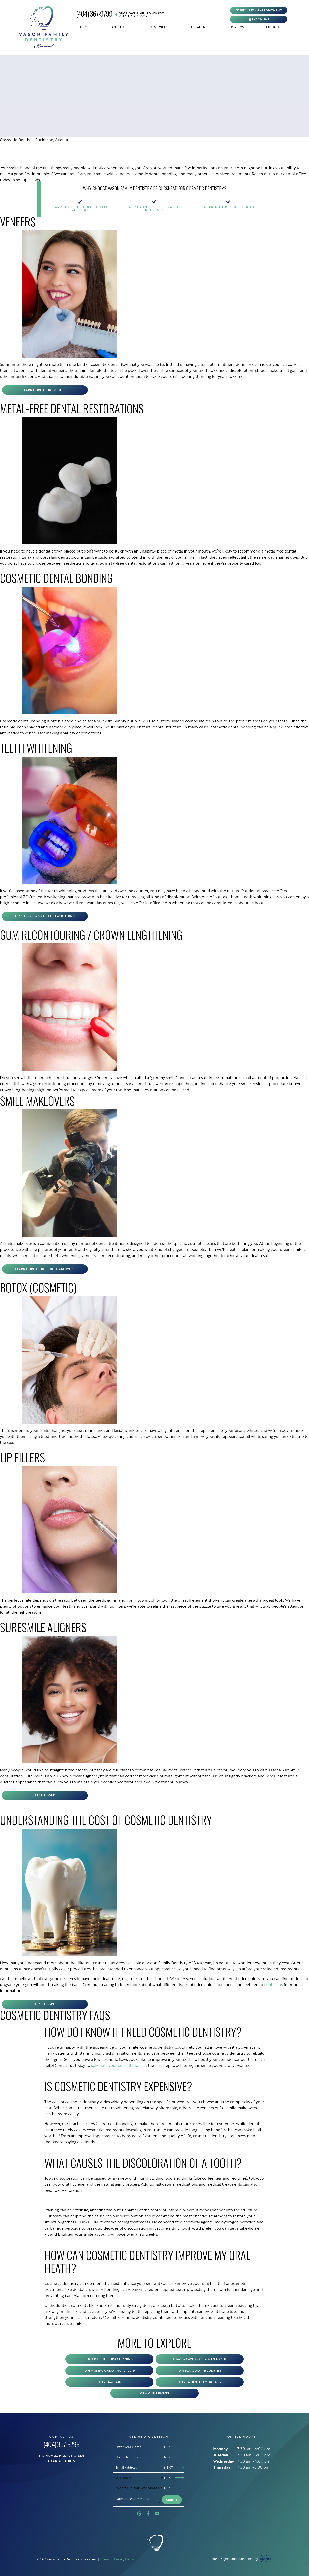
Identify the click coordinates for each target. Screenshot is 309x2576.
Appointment (259, 10)
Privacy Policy (124, 2548)
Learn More (30, 1796)
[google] (139, 2502)
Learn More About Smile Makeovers (33, 1269)
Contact (272, 27)
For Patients (199, 27)
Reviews (237, 27)
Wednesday (223, 2449)
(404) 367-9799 (91, 15)
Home (84, 27)
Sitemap (106, 2548)
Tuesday (220, 2443)
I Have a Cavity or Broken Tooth (154, 2359)
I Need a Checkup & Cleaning (82, 2359)
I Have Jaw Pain (154, 2371)
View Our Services (154, 2382)
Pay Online (258, 19)
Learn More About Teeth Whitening (34, 916)
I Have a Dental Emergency (227, 2371)
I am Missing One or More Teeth (227, 2359)
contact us (273, 1985)
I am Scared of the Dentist (82, 2371)
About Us (118, 27)
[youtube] (156, 2502)
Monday (220, 2437)
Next (174, 2435)
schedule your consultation (116, 2066)
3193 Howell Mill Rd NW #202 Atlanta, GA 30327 (139, 15)
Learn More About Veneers (30, 390)
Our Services (157, 27)
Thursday (221, 2455)
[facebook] (148, 2502)
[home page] (43, 27)
